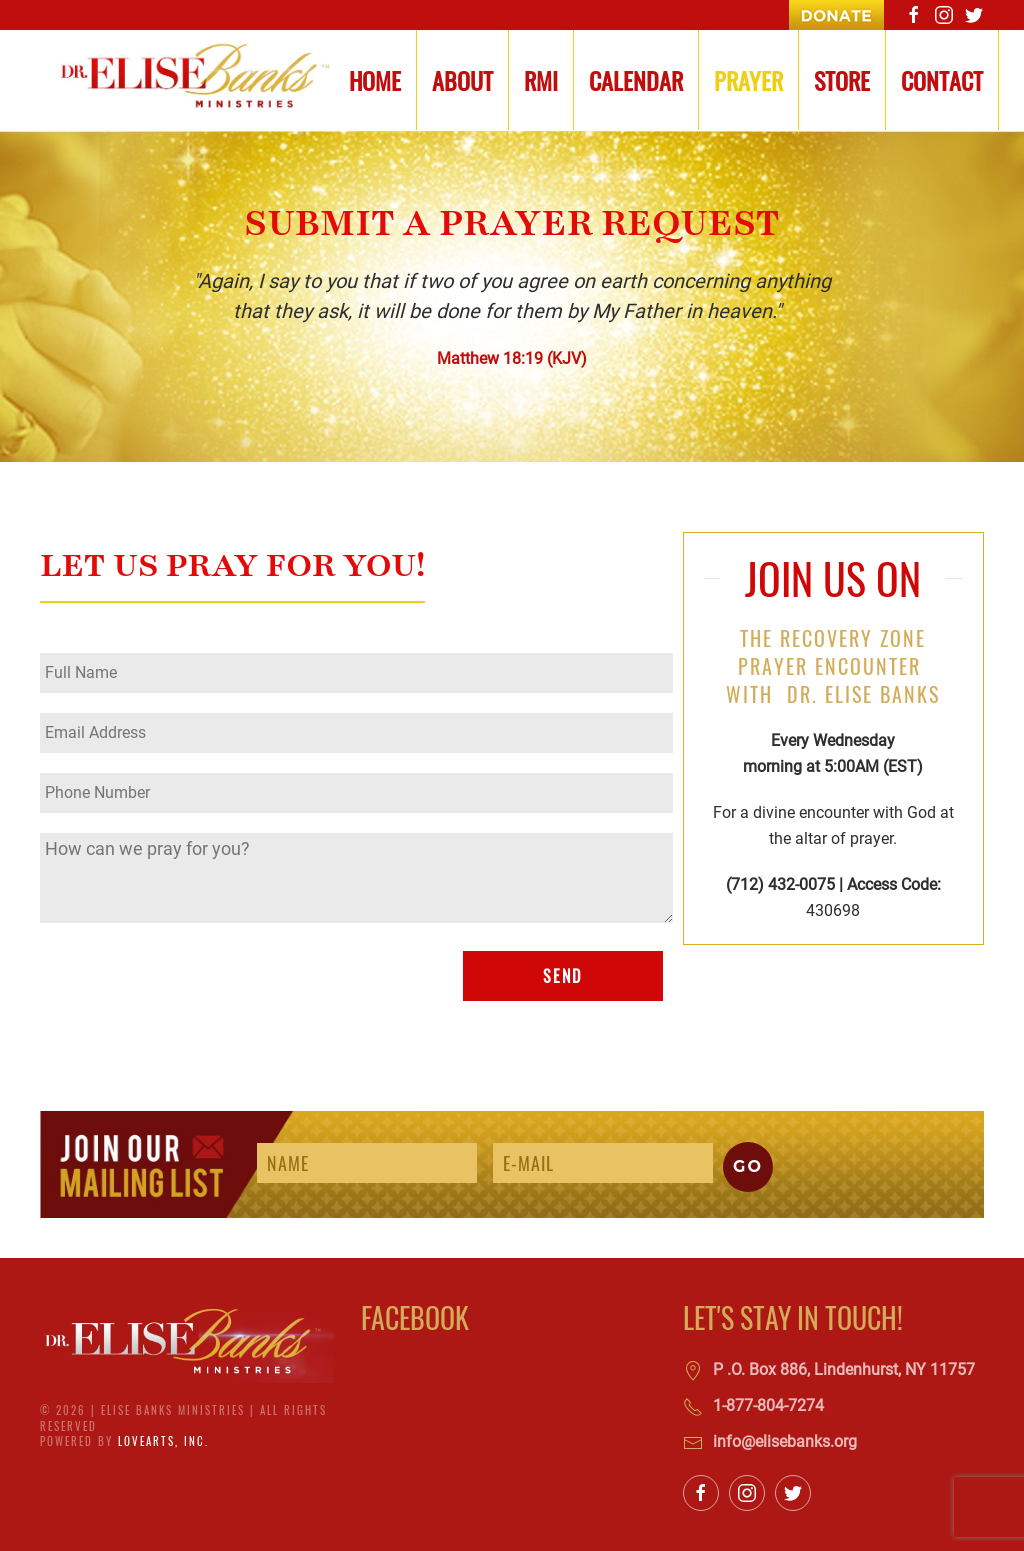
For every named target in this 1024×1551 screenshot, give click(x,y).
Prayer (748, 80)
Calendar (636, 80)
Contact (942, 80)
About (462, 80)
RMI (541, 80)
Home (375, 80)
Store (842, 80)
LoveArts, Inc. (163, 1441)
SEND (562, 976)
